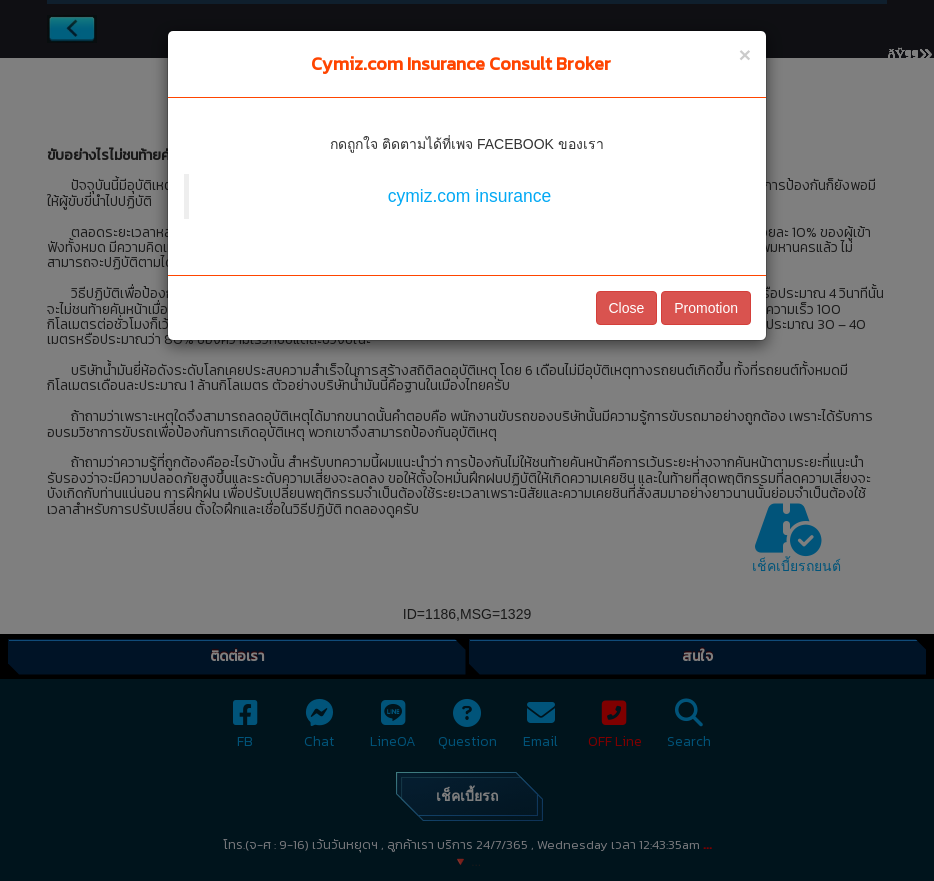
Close (627, 308)
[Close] (745, 54)
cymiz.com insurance (469, 196)
